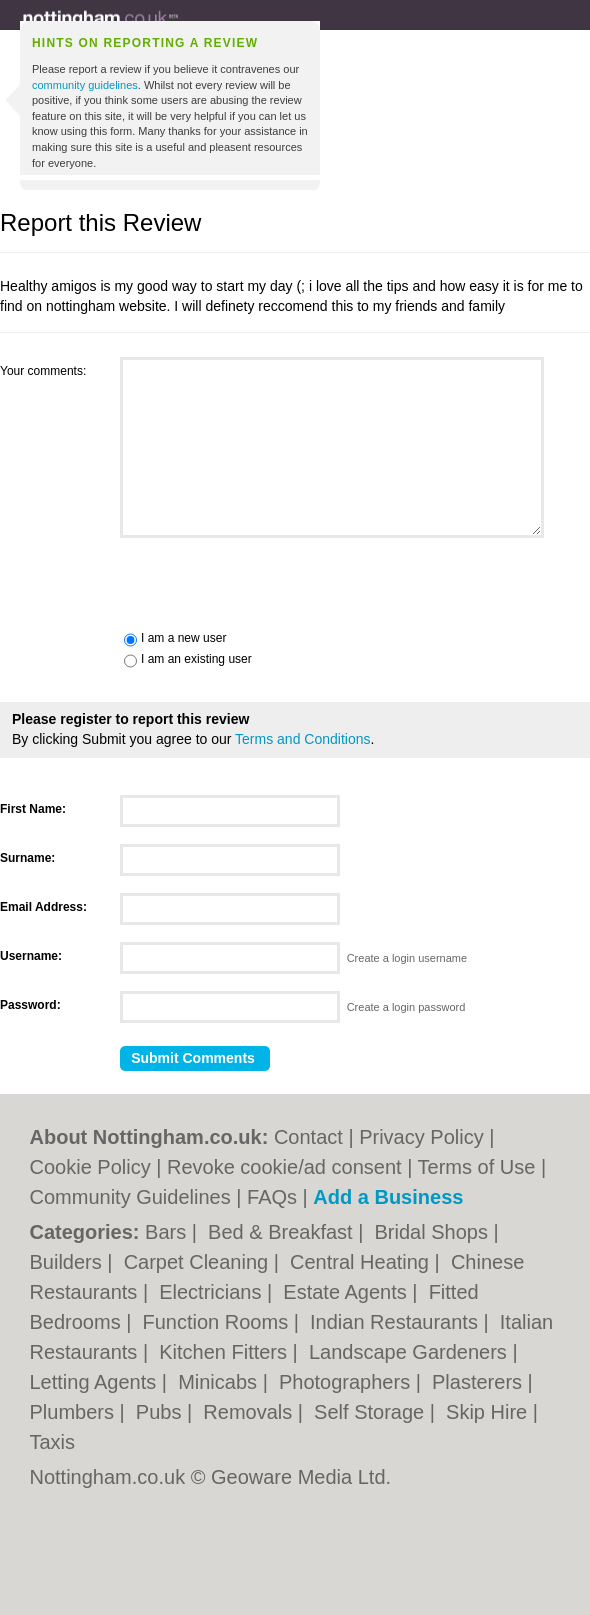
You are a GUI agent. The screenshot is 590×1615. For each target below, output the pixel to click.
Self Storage (372, 1412)
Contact (308, 1137)
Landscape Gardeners (410, 1352)
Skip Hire (489, 1412)
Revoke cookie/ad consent (284, 1167)
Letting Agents (96, 1382)
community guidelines (85, 85)
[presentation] (152, 582)
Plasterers (480, 1382)
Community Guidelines (130, 1197)
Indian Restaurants (396, 1322)
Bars (168, 1232)
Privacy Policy (421, 1137)
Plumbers (75, 1412)
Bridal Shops (433, 1232)
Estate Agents (347, 1292)
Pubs (161, 1412)
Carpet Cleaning (199, 1262)
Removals (250, 1412)
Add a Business (388, 1197)
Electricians (213, 1292)
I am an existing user (196, 659)
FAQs (272, 1197)
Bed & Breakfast (283, 1232)
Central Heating (362, 1262)
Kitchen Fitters (225, 1352)
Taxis (53, 1442)
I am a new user (183, 638)
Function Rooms (218, 1322)
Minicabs (220, 1382)
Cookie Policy (90, 1167)
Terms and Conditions (302, 739)
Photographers (347, 1382)
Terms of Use (477, 1167)
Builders (69, 1262)
